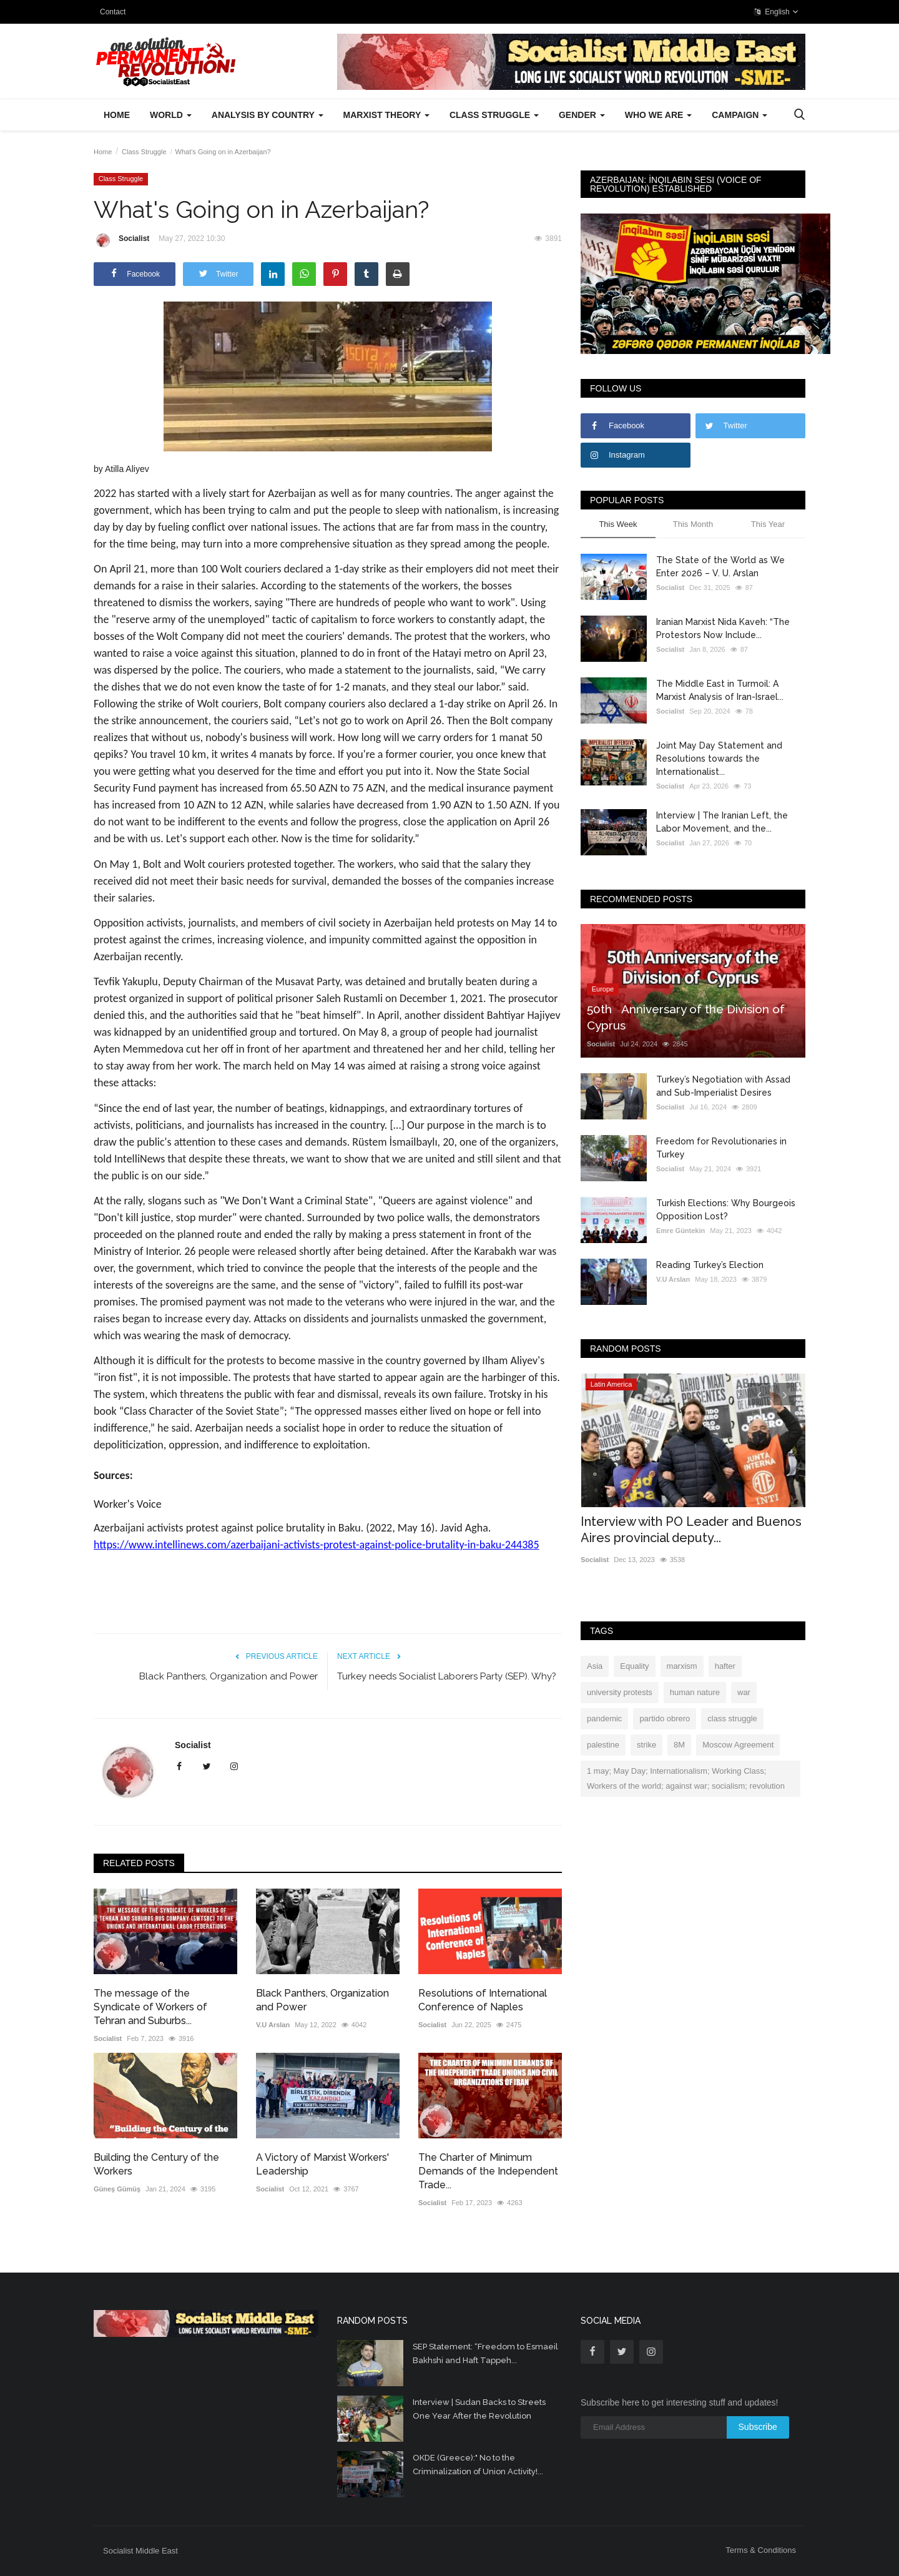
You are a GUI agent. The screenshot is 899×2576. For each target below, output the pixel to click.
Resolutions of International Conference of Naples (482, 2000)
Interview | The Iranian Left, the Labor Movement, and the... (722, 821)
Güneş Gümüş (117, 2189)
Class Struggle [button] (494, 115)
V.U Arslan (273, 2024)
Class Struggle (144, 151)
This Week (618, 524)
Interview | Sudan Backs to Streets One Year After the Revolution (479, 2409)
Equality (634, 1666)
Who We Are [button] (658, 115)
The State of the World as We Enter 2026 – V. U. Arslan (720, 566)
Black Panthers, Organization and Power (228, 1676)
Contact (112, 11)
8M (679, 1744)
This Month (693, 524)
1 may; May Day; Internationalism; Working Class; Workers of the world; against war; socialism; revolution (686, 1778)
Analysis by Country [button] (267, 115)
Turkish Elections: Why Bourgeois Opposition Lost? (725, 1209)
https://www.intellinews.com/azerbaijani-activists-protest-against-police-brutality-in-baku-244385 (316, 1544)
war (743, 1692)
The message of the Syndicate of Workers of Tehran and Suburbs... (150, 2007)
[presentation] (759, 1394)
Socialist (121, 240)
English (776, 11)
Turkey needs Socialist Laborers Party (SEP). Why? (446, 1676)
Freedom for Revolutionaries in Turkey (721, 1147)
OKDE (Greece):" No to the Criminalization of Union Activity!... (478, 2464)
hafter (725, 1666)
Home (117, 115)
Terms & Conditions (760, 2550)
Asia (594, 1666)
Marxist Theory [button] (386, 115)
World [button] (171, 115)
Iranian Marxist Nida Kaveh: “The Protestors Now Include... (723, 628)
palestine (603, 1744)
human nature (695, 1692)
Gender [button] (582, 115)
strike (646, 1744)
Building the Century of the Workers (156, 2164)
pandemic (604, 1718)
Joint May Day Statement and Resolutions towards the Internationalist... (719, 758)
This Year (768, 524)
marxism (682, 1666)
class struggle (732, 1718)
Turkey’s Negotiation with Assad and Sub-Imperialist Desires (723, 1086)
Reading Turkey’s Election (710, 1265)
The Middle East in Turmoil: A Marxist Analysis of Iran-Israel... (720, 690)
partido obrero (664, 1718)
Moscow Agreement (738, 1744)
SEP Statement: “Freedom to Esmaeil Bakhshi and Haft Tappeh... (485, 2353)
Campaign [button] (739, 115)
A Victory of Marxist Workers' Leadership (322, 2164)
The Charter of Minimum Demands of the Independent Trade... (488, 2171)
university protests (619, 1692)
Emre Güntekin (680, 1230)
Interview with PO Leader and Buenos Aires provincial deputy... (691, 1529)
